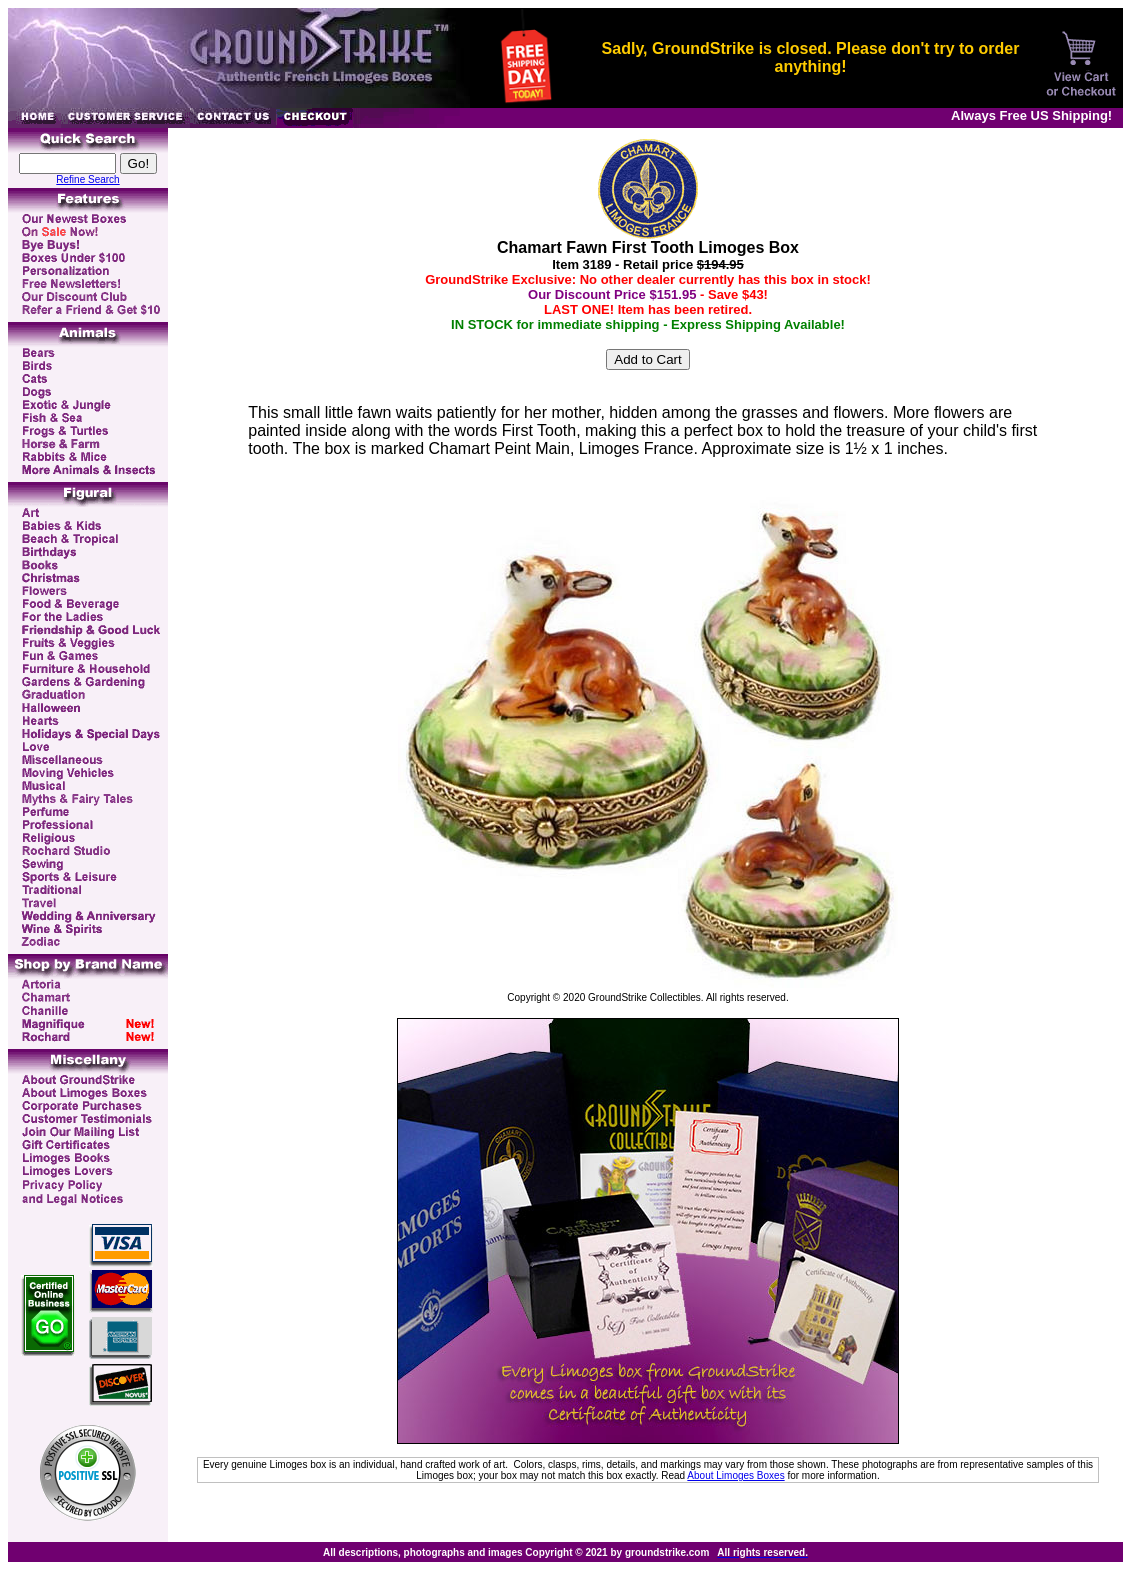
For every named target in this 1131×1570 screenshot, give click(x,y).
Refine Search (87, 179)
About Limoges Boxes (735, 1475)
